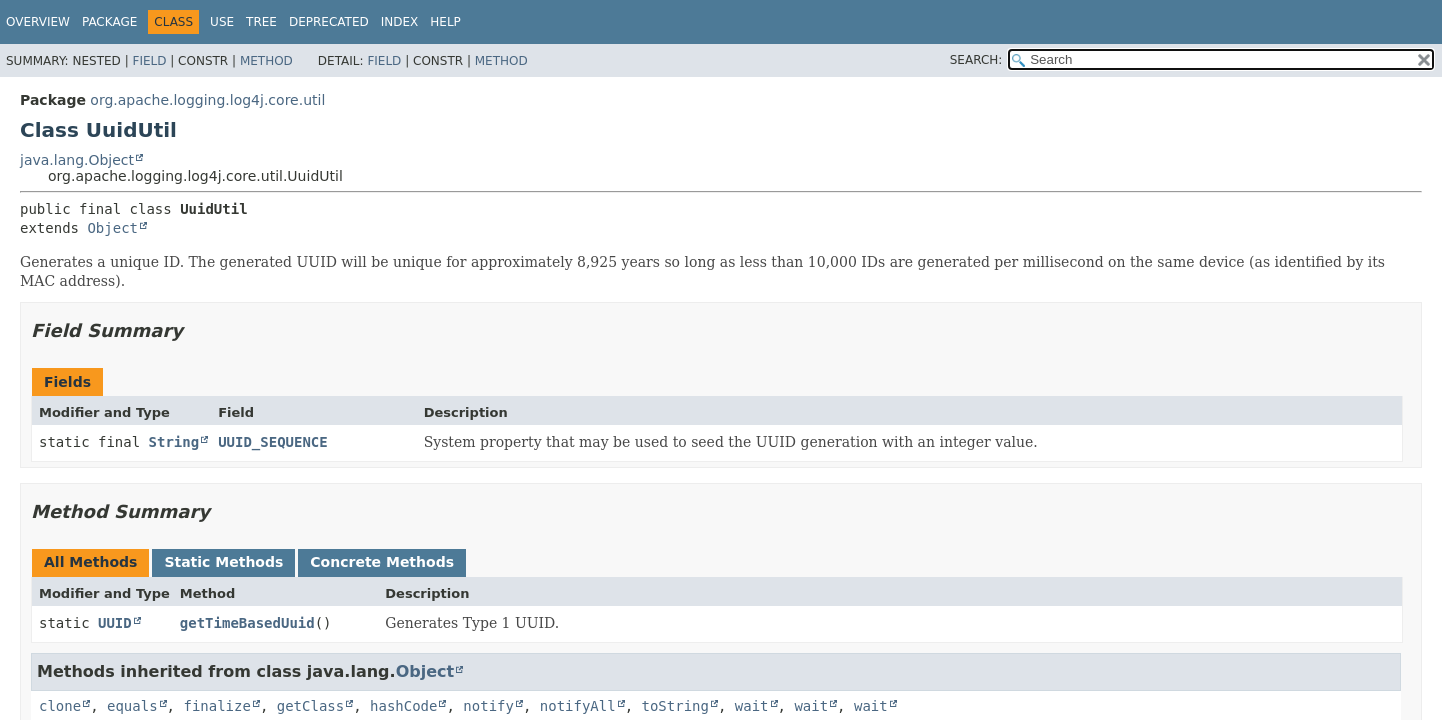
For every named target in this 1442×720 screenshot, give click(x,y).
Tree (261, 22)
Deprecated (329, 22)
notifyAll (578, 706)
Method (266, 61)
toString (675, 706)
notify (488, 706)
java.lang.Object (77, 160)
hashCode (403, 706)
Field (149, 61)
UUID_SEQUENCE (273, 442)
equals (132, 706)
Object (112, 228)
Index (400, 22)
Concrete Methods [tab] (382, 562)
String (174, 442)
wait (752, 706)
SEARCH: (976, 60)
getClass (310, 706)
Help (445, 22)
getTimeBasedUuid (247, 623)
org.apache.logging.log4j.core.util (207, 100)
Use (222, 22)
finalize (216, 706)
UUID (115, 623)
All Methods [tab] (90, 562)
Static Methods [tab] (223, 562)
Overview (38, 22)
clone (60, 706)
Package (109, 22)
